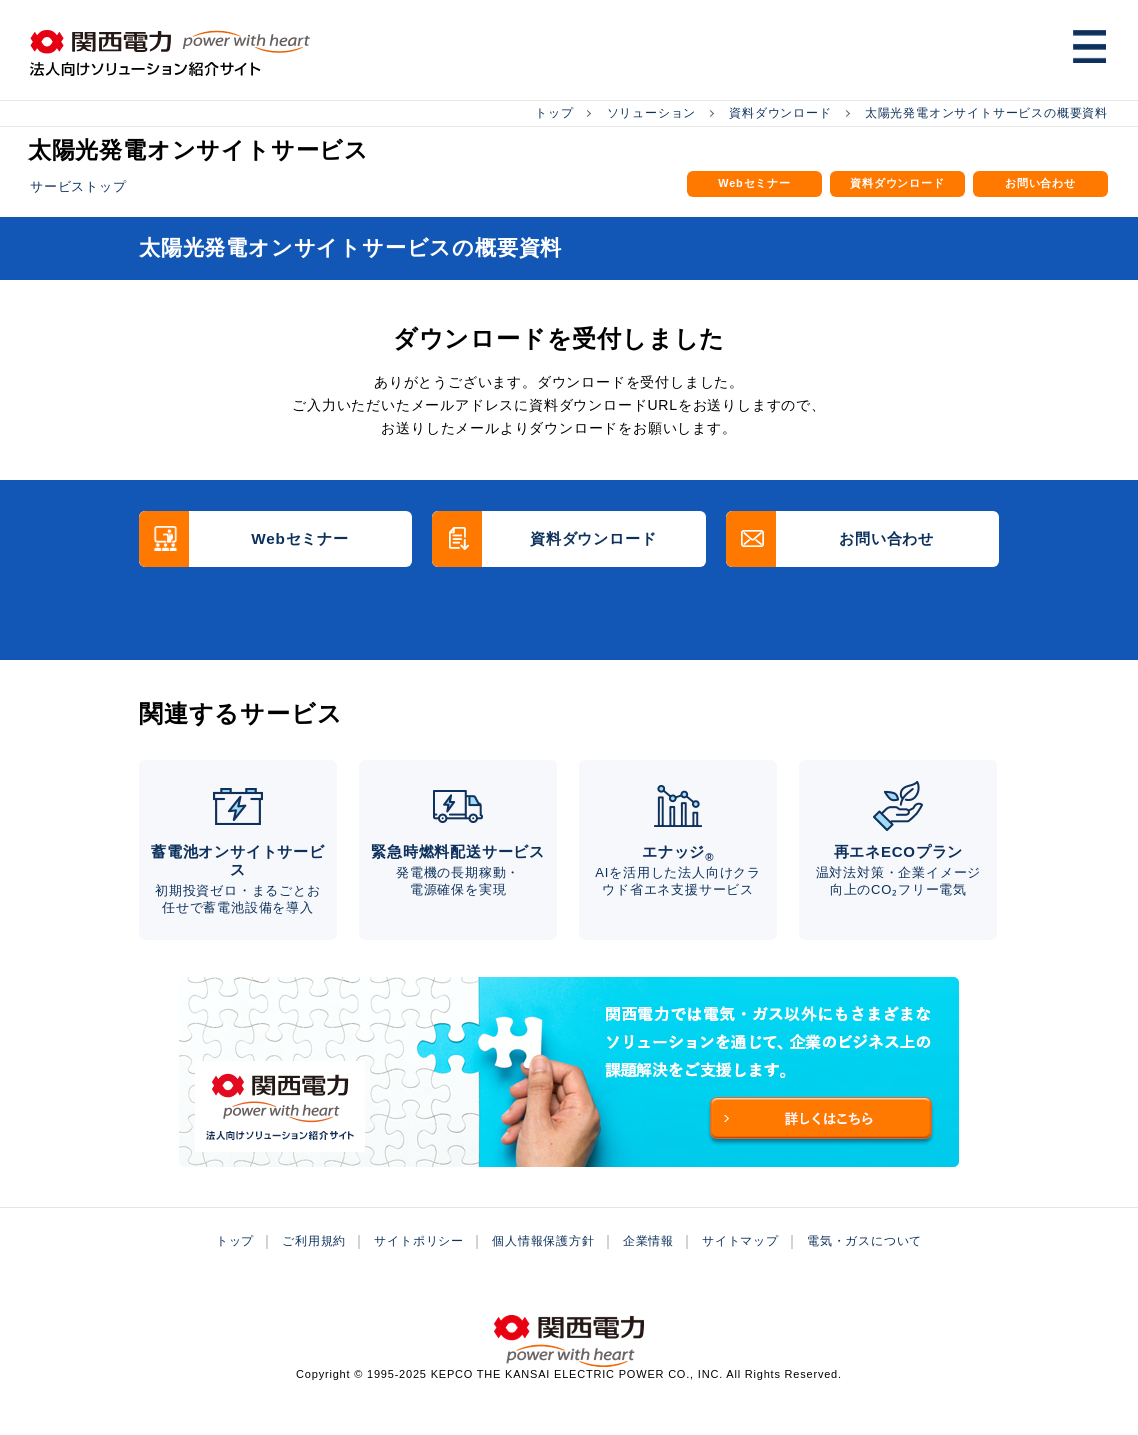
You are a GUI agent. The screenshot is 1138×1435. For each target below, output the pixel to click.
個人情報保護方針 (543, 1271)
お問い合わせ (1040, 186)
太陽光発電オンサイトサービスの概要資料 (986, 112)
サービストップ (78, 184)
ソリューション (652, 112)
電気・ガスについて (864, 1271)
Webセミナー (754, 186)
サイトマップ (740, 1271)
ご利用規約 (314, 1271)
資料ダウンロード (780, 112)
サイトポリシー (419, 1271)
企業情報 (648, 1271)
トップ (554, 112)
